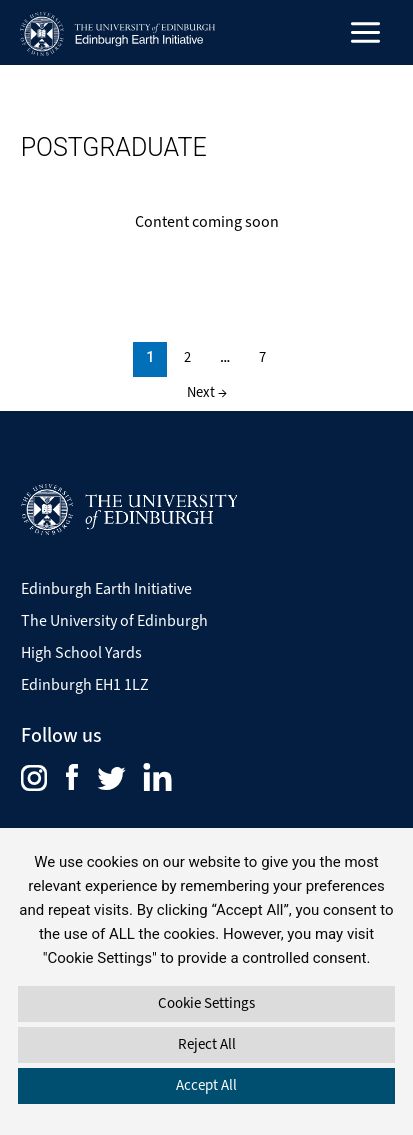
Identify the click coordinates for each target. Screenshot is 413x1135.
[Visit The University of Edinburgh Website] (129, 508)
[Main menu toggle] (366, 33)
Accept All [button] (206, 1085)
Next (207, 392)
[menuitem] (43, 776)
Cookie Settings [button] (206, 1003)
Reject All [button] (207, 1044)
